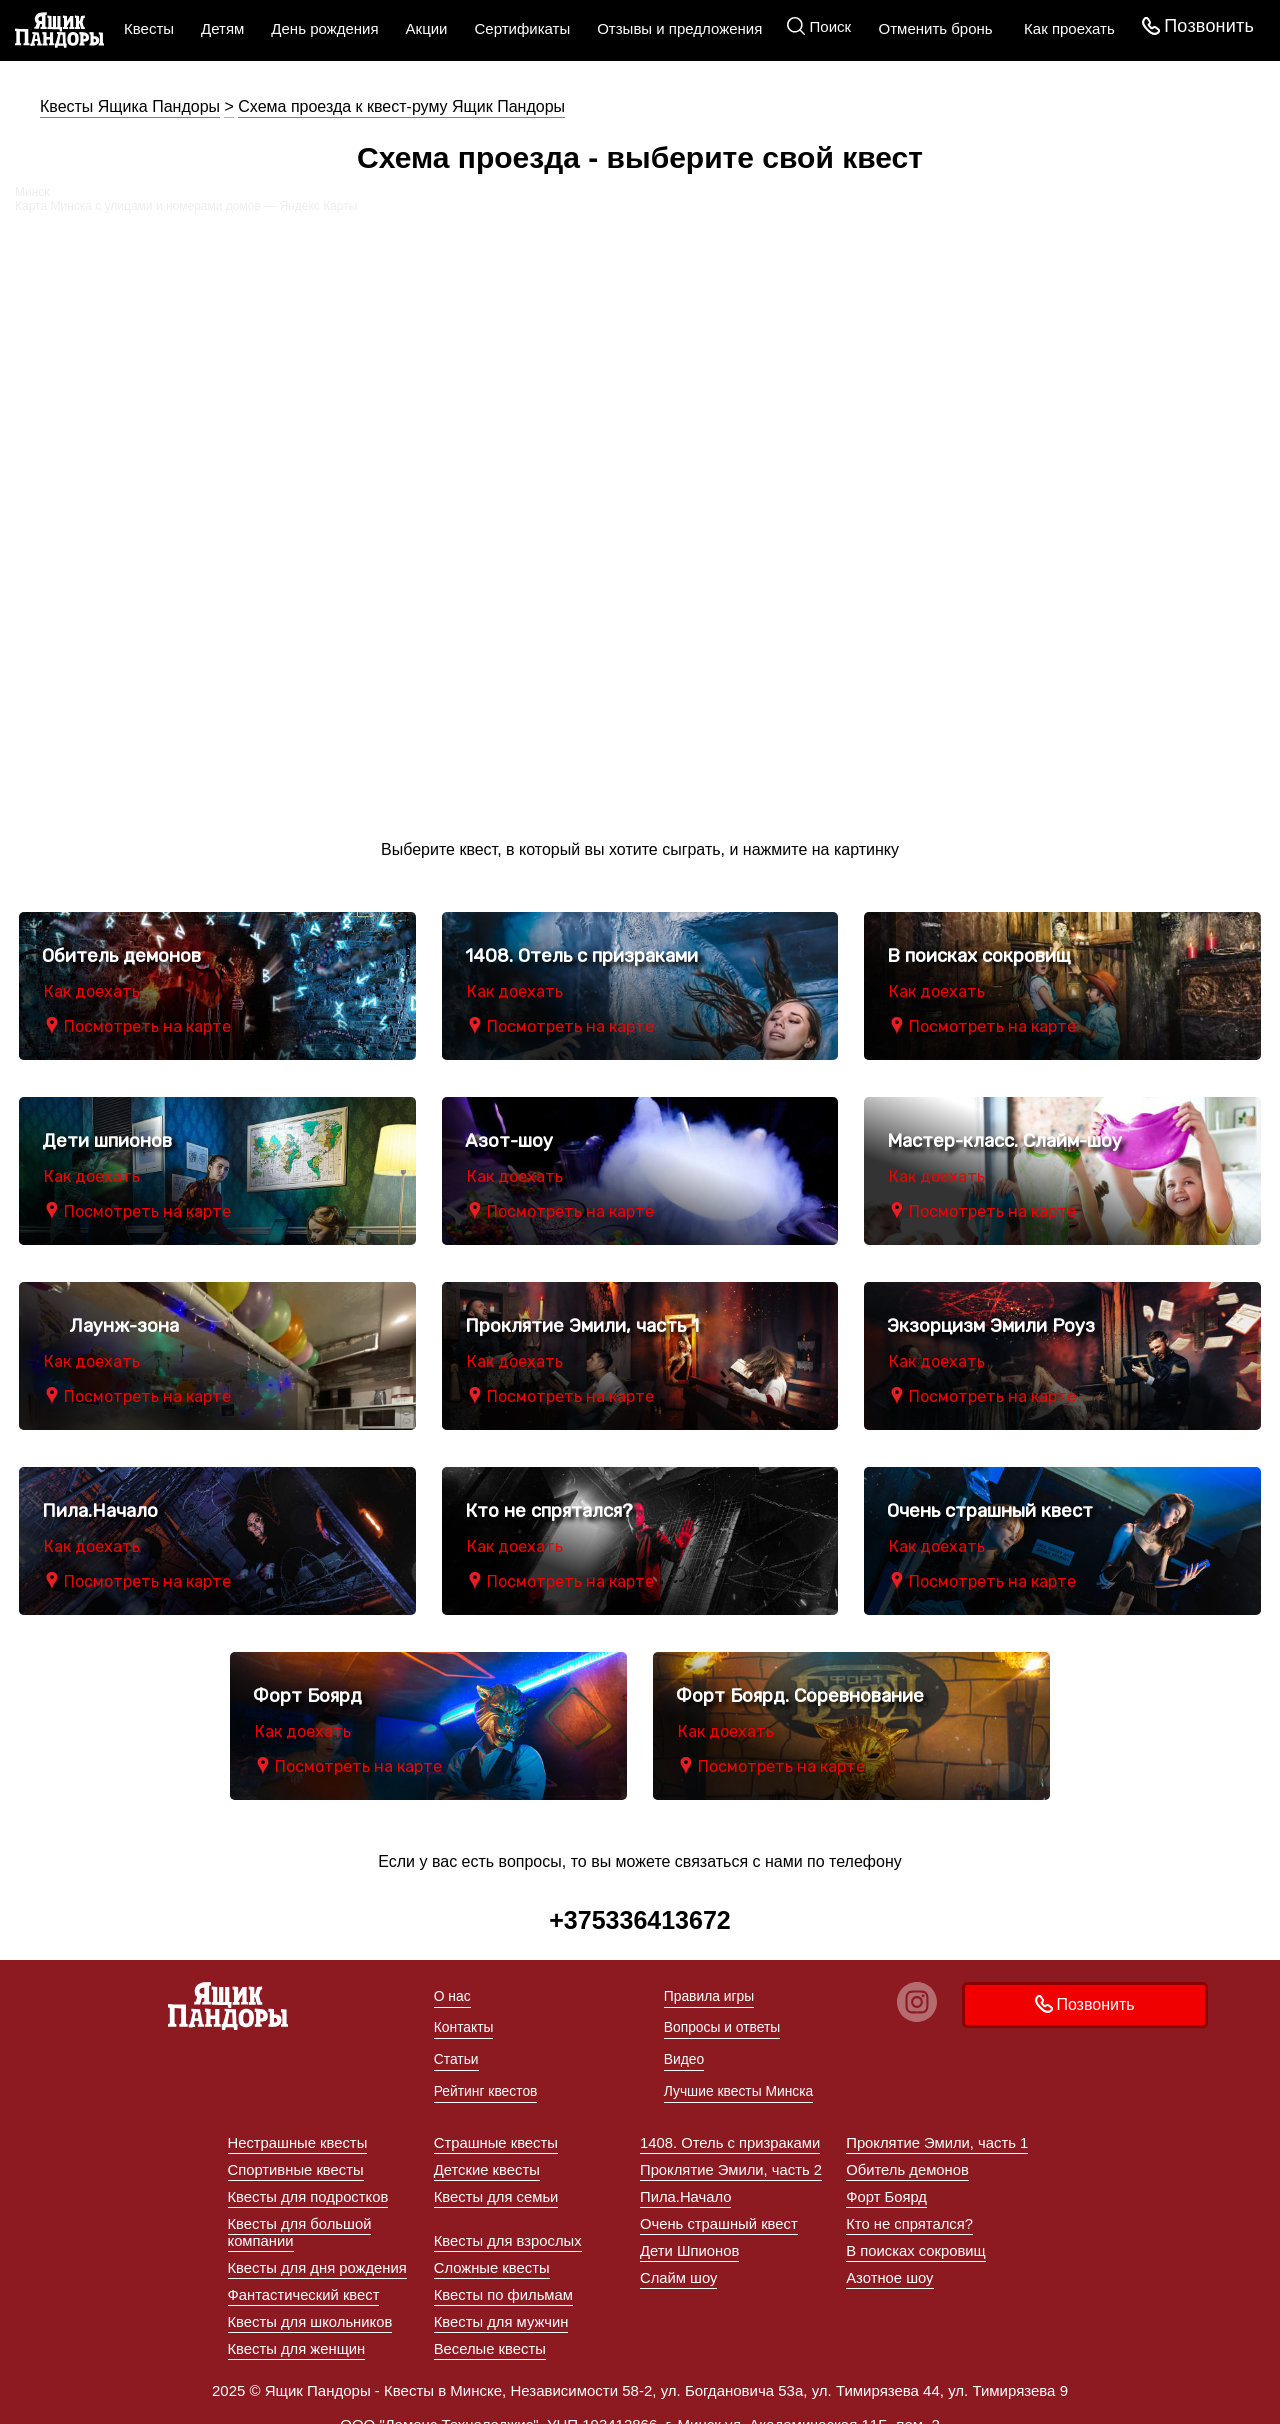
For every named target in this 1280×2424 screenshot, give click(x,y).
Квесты (149, 28)
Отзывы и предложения (679, 28)
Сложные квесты (492, 2248)
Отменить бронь (932, 28)
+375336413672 (639, 1920)
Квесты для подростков (309, 2177)
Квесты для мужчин (502, 2302)
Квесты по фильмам (504, 2275)
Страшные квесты (497, 2123)
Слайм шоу (679, 2258)
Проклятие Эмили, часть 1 (938, 2123)
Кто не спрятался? (910, 2204)
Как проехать (1065, 28)
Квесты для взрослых (509, 2221)
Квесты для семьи (497, 2177)
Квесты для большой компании (301, 2213)
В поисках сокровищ (916, 2231)
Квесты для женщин (298, 2329)
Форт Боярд (887, 2177)
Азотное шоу (890, 2258)
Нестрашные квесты (299, 2123)
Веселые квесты (491, 2329)
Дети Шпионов (690, 2231)
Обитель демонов (908, 2150)
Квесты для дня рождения (319, 2248)
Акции (427, 28)
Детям (222, 28)
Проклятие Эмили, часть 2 (732, 2150)
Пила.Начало (686, 2177)
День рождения (324, 28)
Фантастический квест (305, 2275)
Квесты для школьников (311, 2302)
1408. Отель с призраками (731, 2123)
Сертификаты (522, 28)
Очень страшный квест (720, 2204)
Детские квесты (488, 2150)
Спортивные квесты (297, 2150)
